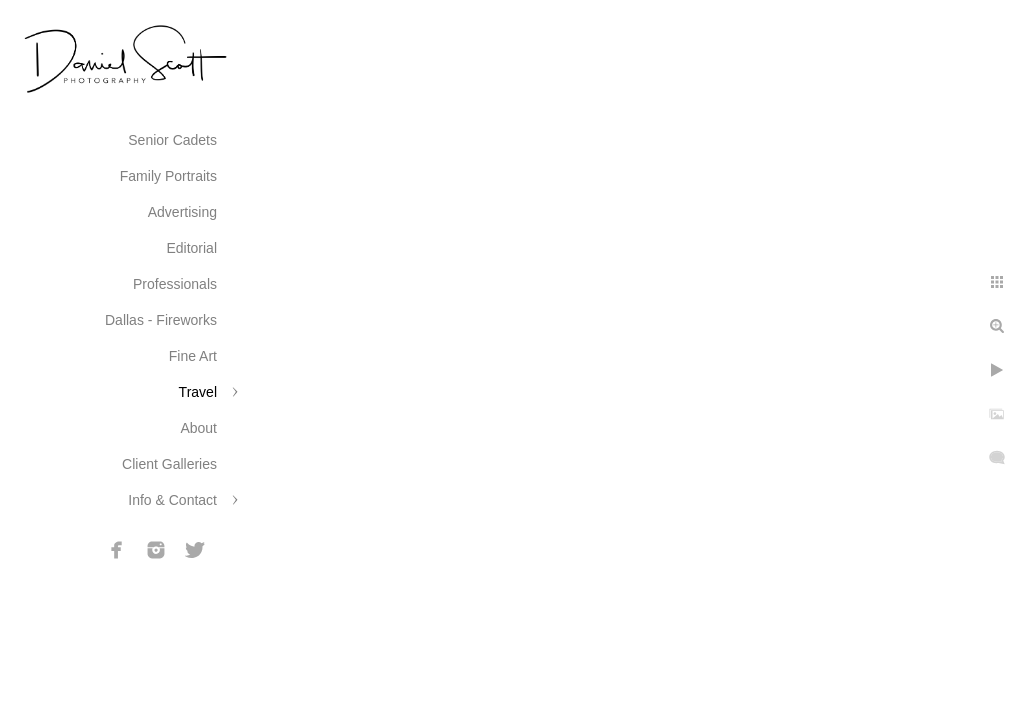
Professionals (175, 284)
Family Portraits (168, 176)
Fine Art (193, 356)
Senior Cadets (172, 140)
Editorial (191, 248)
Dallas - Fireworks (161, 320)
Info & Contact (172, 500)
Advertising (182, 212)
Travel (198, 392)
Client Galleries (169, 464)
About (198, 428)
